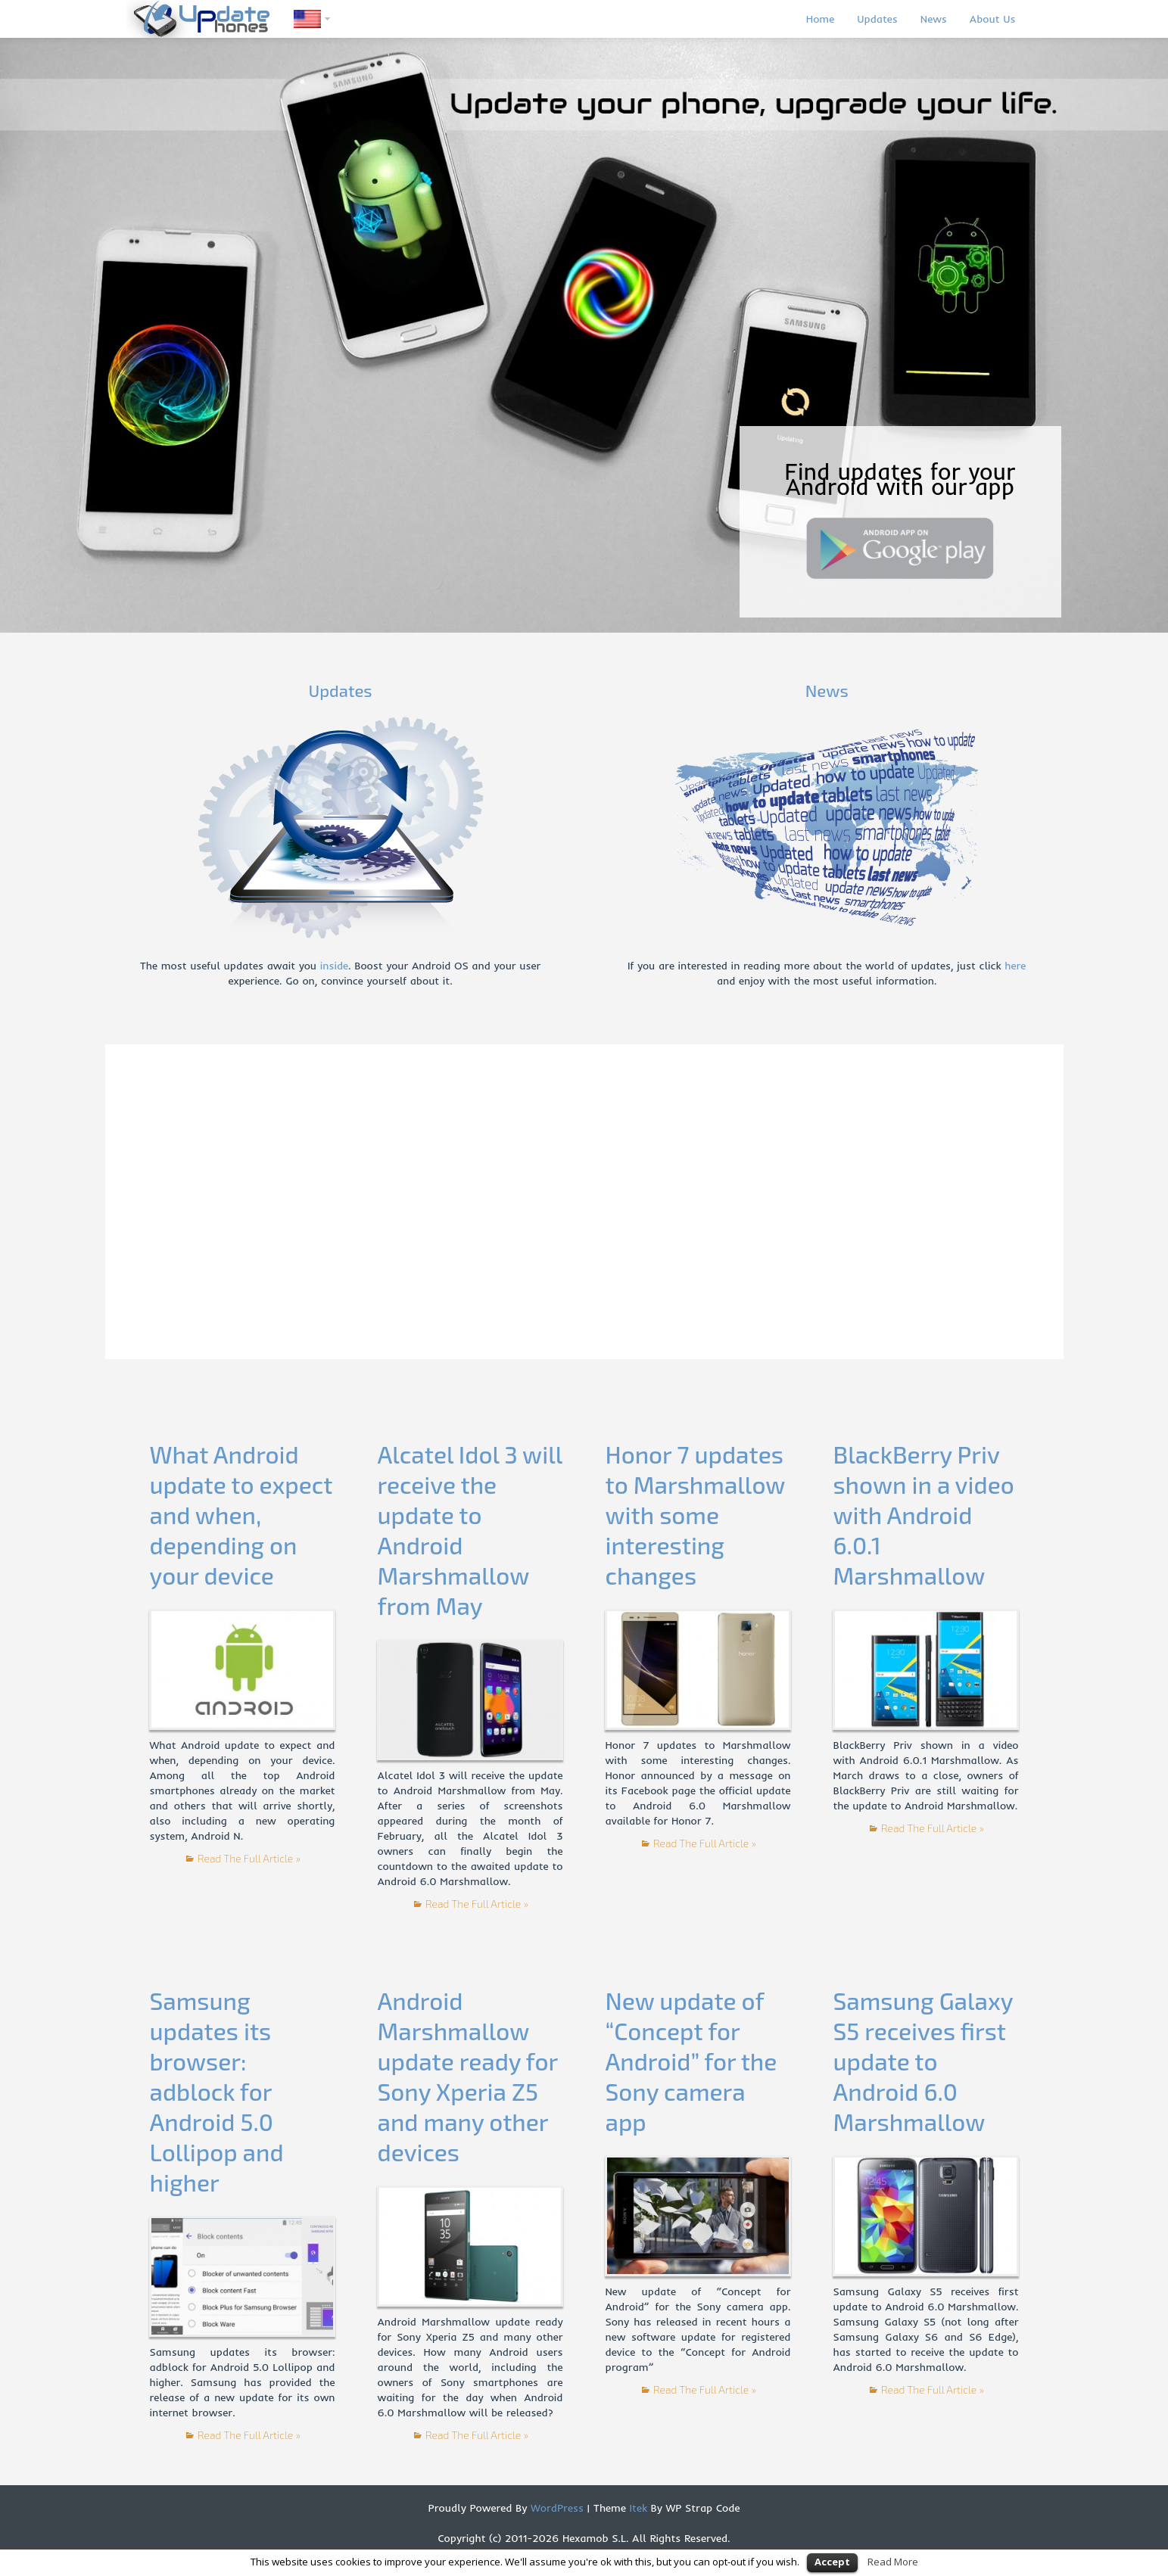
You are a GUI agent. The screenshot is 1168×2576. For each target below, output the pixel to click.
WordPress (555, 2508)
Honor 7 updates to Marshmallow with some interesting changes (694, 1514)
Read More (892, 2561)
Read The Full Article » (249, 1858)
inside (334, 965)
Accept (832, 2561)
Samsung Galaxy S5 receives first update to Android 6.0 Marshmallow (923, 2061)
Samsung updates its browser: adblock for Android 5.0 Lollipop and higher (216, 2091)
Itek (636, 2508)
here (1015, 965)
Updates (877, 19)
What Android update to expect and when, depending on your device (240, 1514)
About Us (993, 19)
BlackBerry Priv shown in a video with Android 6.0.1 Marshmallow (923, 1514)
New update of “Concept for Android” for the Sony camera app (691, 2061)
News (933, 19)
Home (820, 19)
